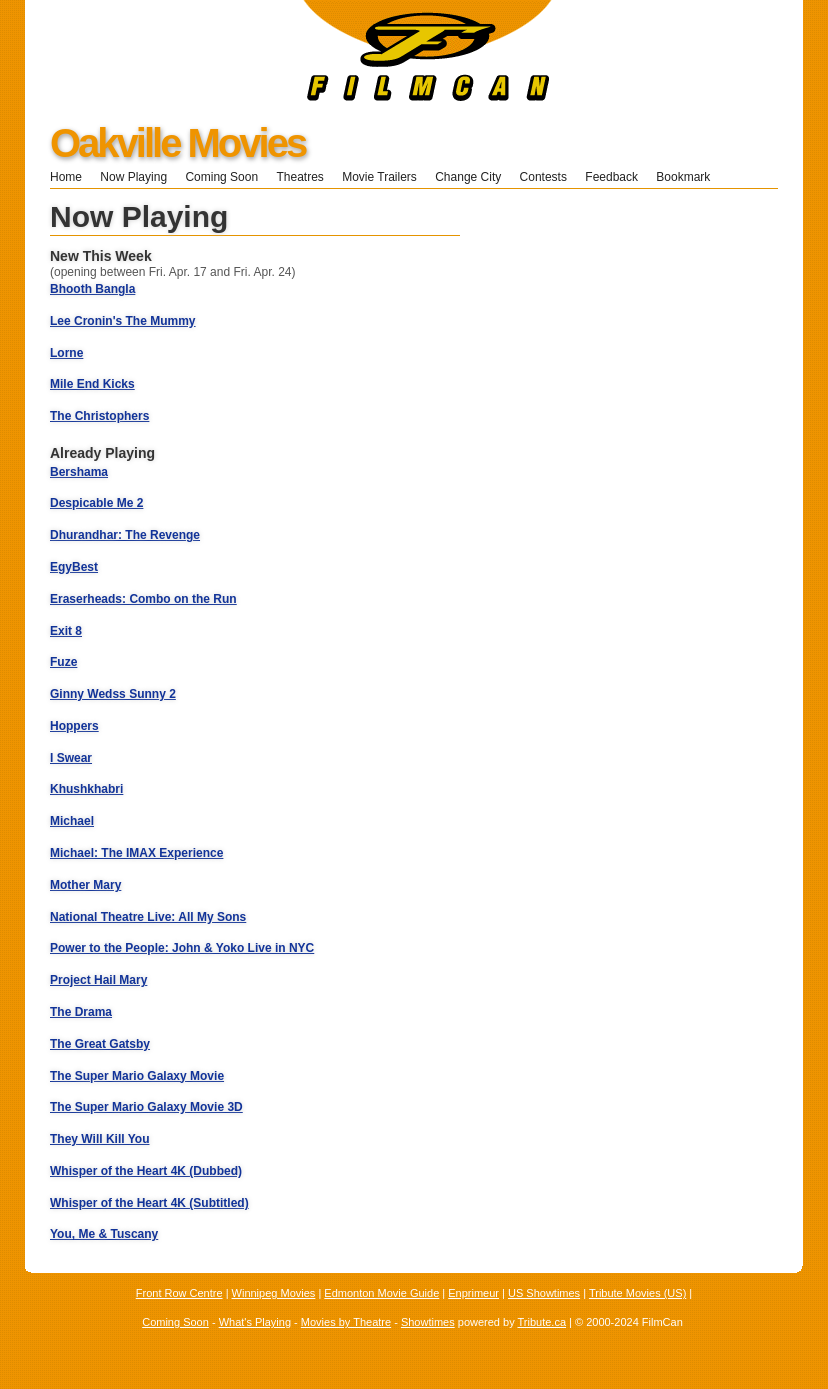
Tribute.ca (542, 1322)
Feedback (611, 177)
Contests (543, 177)
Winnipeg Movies (274, 1293)
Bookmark (689, 177)
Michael (72, 821)
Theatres (299, 177)
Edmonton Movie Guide (381, 1293)
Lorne (66, 353)
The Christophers (99, 416)
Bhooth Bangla (92, 289)
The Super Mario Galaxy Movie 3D (146, 1107)
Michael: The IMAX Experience (136, 853)
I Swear (71, 758)
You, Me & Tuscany (104, 1234)
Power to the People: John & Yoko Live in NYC (182, 948)
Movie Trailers (379, 177)
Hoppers (74, 726)
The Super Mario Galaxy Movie (137, 1076)
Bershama (79, 472)
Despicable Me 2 (96, 503)
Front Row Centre (179, 1293)
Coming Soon (221, 177)
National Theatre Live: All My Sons (148, 917)
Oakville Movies (177, 143)
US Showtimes (544, 1293)
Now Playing (133, 177)
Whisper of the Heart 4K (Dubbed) (146, 1171)
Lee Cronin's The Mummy (123, 321)
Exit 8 (66, 631)
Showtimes (428, 1322)
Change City (468, 177)
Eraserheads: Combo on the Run (143, 599)
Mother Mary (85, 885)
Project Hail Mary (98, 980)
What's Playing (255, 1322)
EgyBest (74, 567)
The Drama (81, 1012)
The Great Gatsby (100, 1044)
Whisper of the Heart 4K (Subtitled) (149, 1203)
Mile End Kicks (92, 384)
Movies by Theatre (346, 1322)
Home (66, 177)
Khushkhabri (86, 789)
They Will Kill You (99, 1139)
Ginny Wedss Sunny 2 (113, 694)
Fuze (63, 662)
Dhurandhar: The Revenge (125, 535)
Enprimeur (473, 1293)
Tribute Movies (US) (637, 1293)
